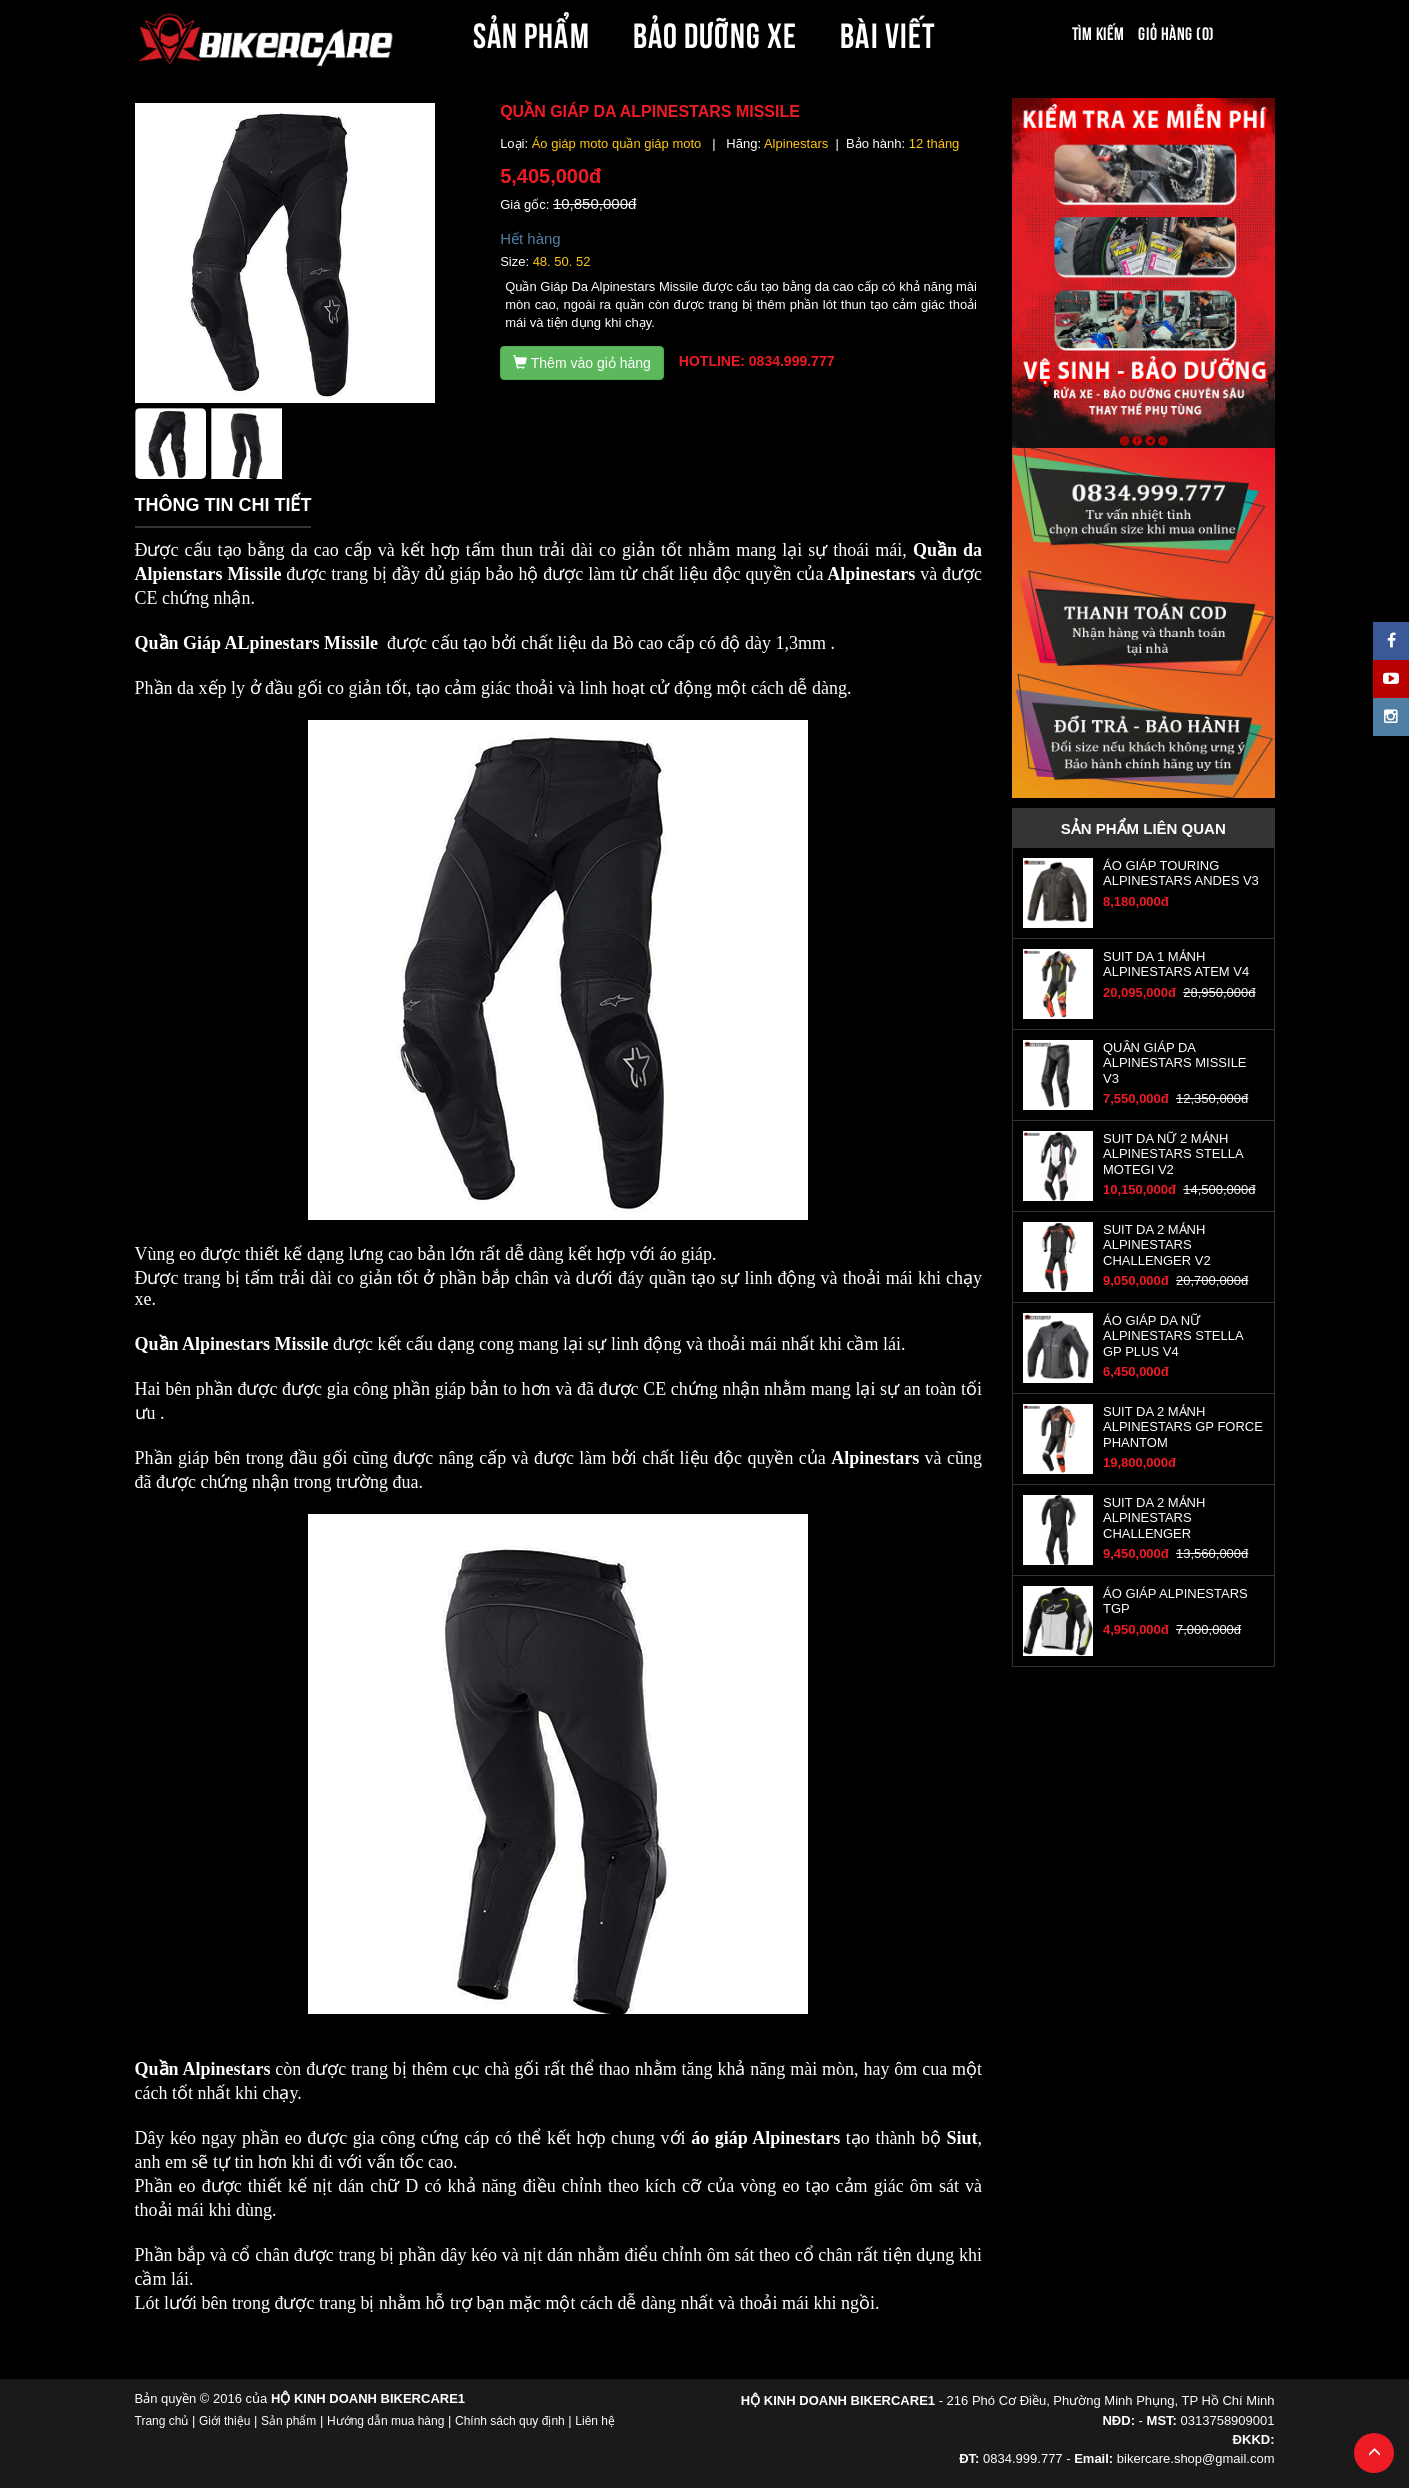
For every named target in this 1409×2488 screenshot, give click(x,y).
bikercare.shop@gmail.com (1196, 2458)
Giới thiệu (224, 2421)
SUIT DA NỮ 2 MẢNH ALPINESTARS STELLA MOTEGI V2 (1173, 1154)
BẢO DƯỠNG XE (715, 32)
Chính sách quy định (510, 2421)
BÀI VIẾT (887, 32)
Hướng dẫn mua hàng (385, 2421)
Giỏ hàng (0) (1176, 32)
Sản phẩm (288, 2421)
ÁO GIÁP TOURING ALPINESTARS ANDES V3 (1181, 873)
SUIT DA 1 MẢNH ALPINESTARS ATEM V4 (1176, 964)
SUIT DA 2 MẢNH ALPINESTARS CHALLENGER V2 (1157, 1245)
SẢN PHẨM (531, 32)
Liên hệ (595, 2421)
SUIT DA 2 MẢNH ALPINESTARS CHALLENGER (1154, 1518)
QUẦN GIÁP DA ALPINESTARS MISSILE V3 (1175, 1063)
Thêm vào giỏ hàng (582, 363)
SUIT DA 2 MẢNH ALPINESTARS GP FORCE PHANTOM (1183, 1427)
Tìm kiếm (1098, 32)
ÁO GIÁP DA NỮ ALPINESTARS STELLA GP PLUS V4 (1173, 1336)
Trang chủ (162, 2421)
